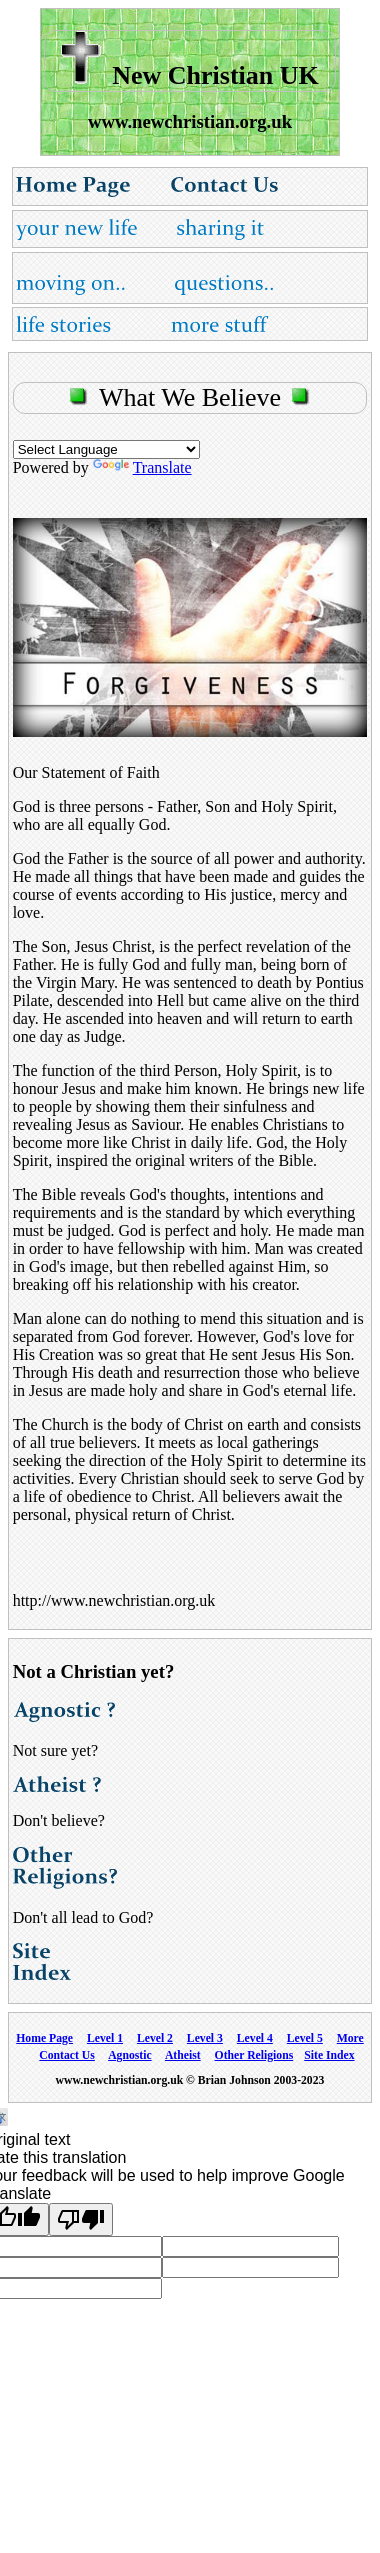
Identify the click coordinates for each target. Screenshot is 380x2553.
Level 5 (305, 2038)
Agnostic (130, 2055)
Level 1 (105, 2038)
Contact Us (67, 2055)
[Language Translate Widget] (106, 449)
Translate (142, 467)
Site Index (329, 2055)
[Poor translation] (81, 2219)
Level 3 (205, 2038)
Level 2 (155, 2038)
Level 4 (255, 2038)
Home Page (44, 2038)
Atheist (183, 2055)
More (350, 2038)
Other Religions (254, 2055)
